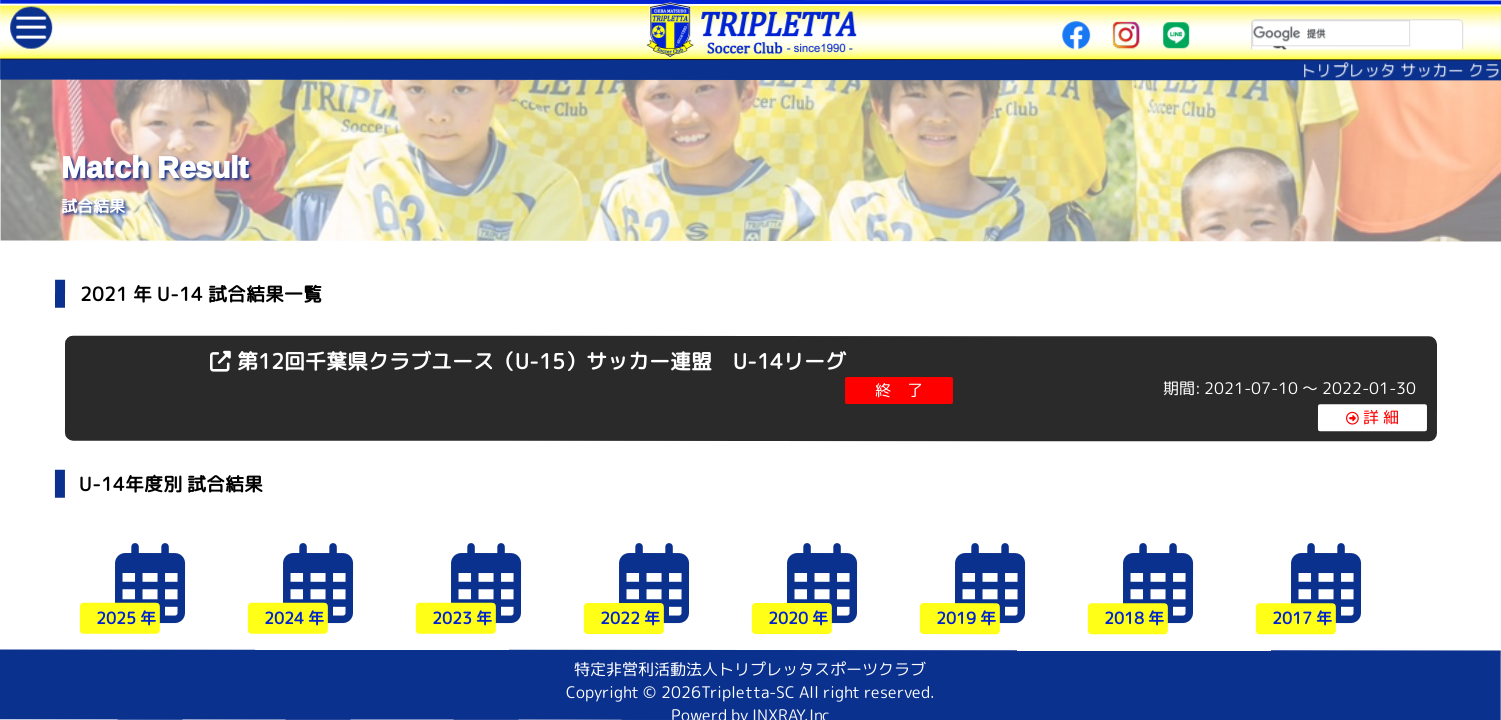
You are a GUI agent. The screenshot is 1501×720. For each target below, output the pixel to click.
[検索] (1331, 33)
